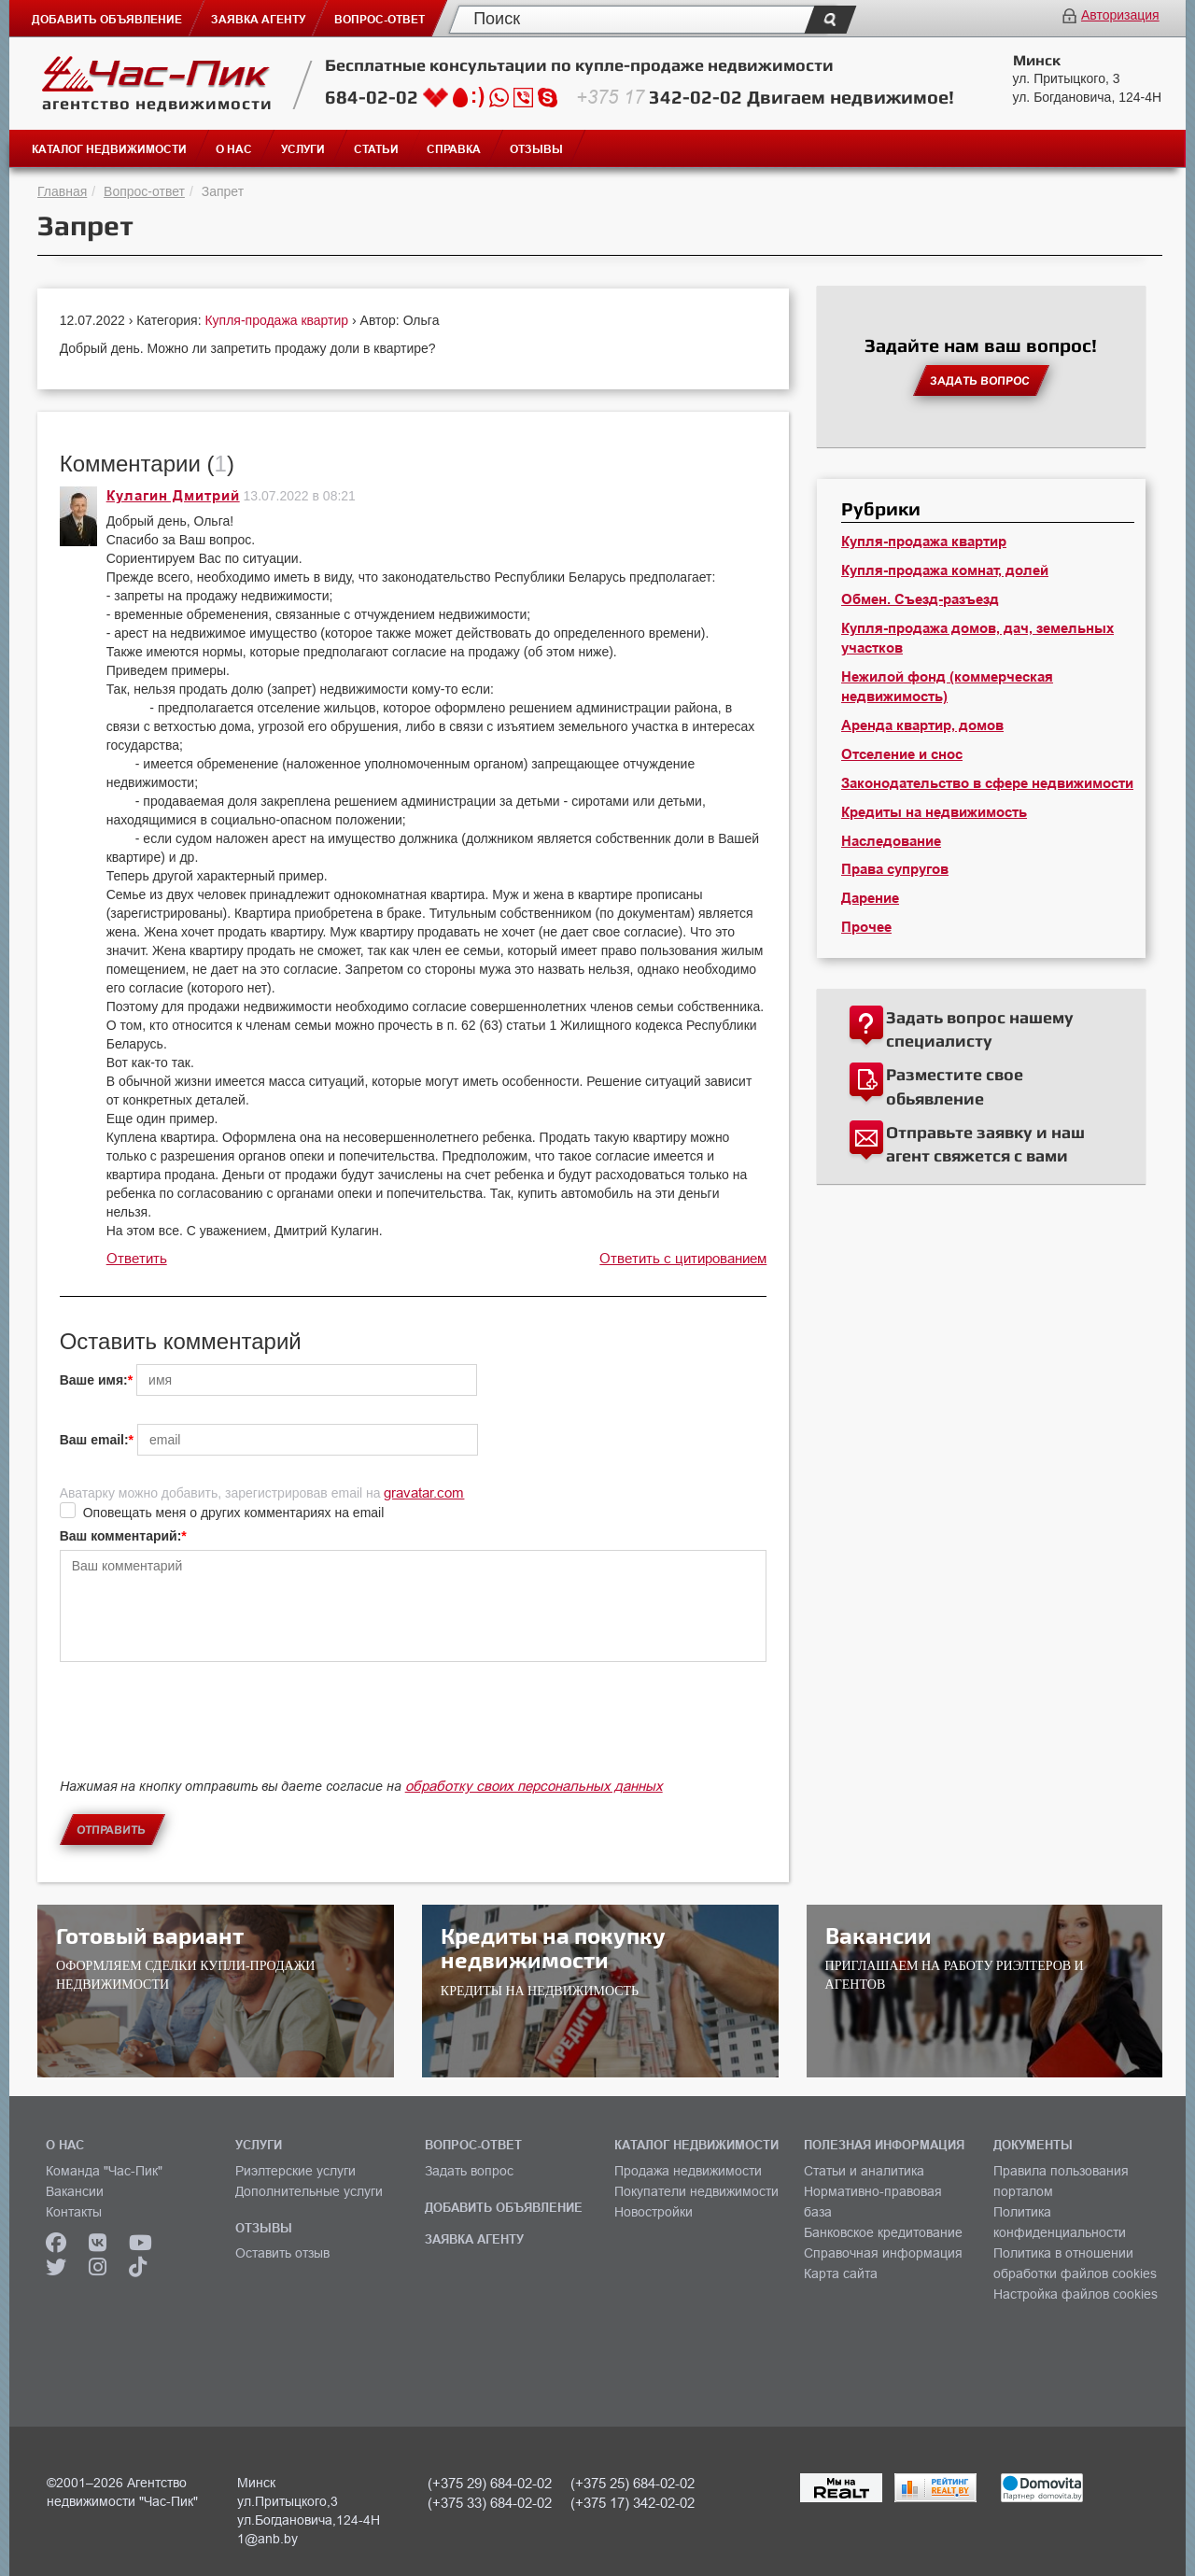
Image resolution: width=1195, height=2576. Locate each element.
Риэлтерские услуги (295, 2170)
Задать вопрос (469, 2170)
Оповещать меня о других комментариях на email (234, 1512)
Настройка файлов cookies (1075, 2294)
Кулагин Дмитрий (173, 495)
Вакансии (75, 2191)
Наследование (891, 841)
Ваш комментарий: (121, 1535)
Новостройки (653, 2211)
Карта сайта (841, 2273)
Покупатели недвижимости (696, 2191)
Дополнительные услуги (309, 2191)
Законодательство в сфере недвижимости (987, 783)
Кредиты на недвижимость (934, 812)
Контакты (74, 2211)
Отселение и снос (902, 754)
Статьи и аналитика (864, 2170)
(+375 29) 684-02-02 (490, 2483)
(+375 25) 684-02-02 (632, 2483)
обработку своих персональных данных (534, 1786)
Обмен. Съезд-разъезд (920, 599)
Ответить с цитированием (682, 1258)
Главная (62, 191)
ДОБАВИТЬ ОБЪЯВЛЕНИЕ (504, 2207)
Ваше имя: (94, 1379)
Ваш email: (94, 1439)
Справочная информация (883, 2252)
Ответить (136, 1258)
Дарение (870, 898)
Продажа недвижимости (688, 2170)
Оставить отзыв (282, 2252)
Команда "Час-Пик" (104, 2170)
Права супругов (895, 869)
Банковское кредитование (883, 2232)
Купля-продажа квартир (278, 320)
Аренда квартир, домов (922, 725)
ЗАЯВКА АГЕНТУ (474, 2238)
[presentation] (202, 1735)
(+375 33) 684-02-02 (490, 2503)
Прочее (866, 927)
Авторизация (1120, 14)
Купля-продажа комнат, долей (944, 570)
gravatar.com (424, 1492)
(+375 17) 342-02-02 (632, 2503)
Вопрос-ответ (144, 191)
